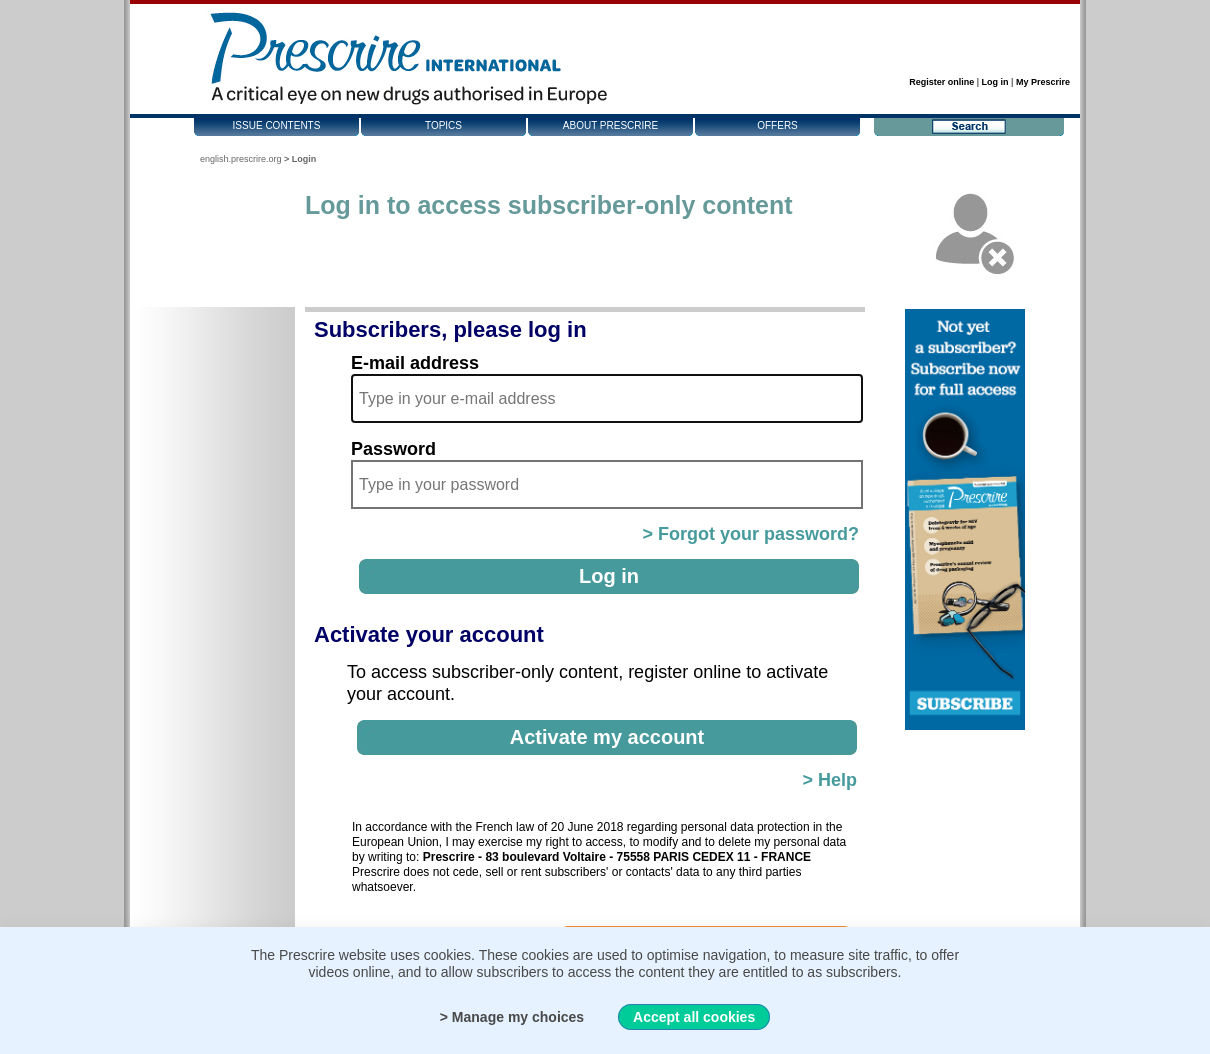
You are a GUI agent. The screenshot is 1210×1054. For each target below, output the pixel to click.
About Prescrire (610, 125)
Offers (777, 125)
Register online (941, 82)
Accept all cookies (694, 1017)
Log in (995, 82)
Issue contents (277, 125)
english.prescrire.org (241, 159)
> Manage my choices (512, 1017)
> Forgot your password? (750, 534)
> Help (829, 780)
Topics (443, 125)
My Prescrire (1043, 82)
